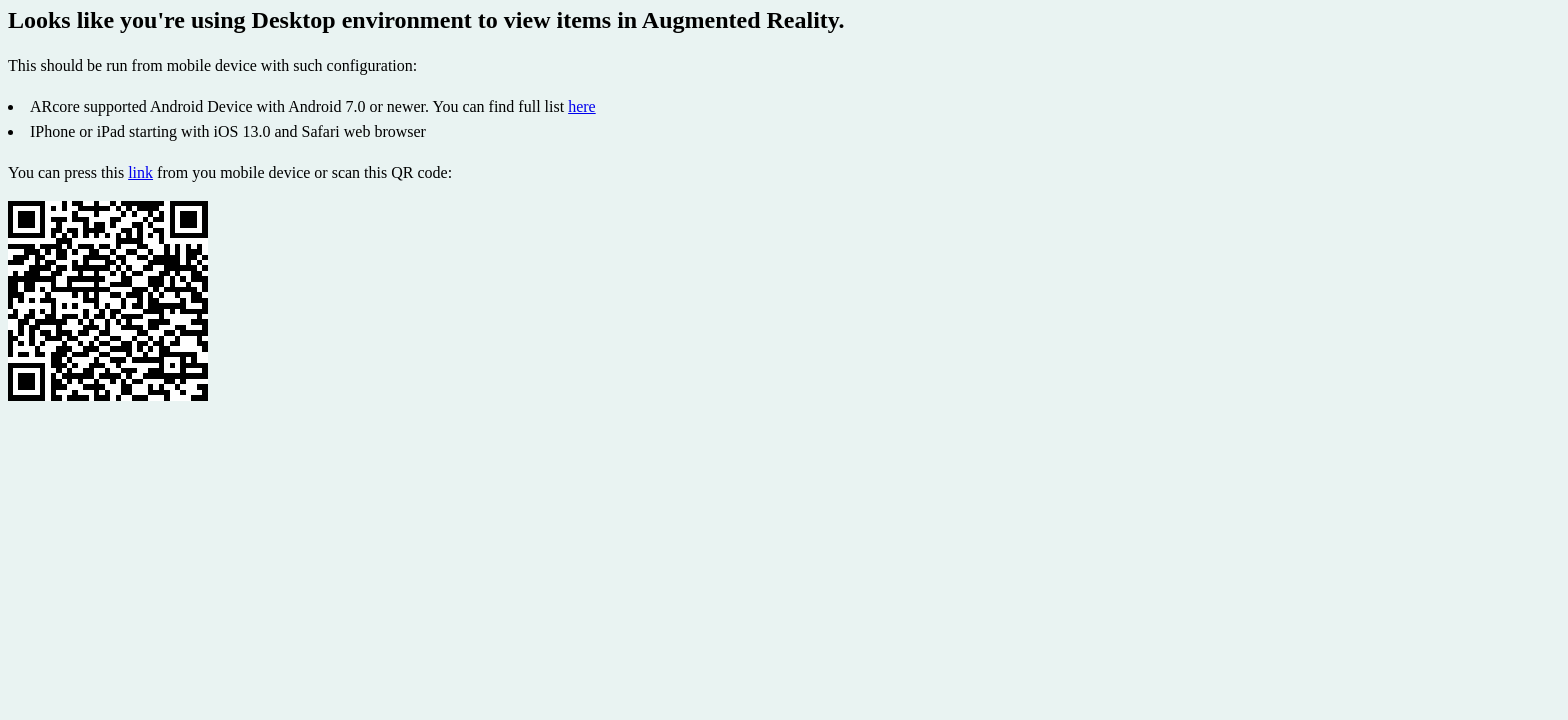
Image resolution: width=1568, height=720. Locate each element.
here (582, 106)
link (140, 172)
